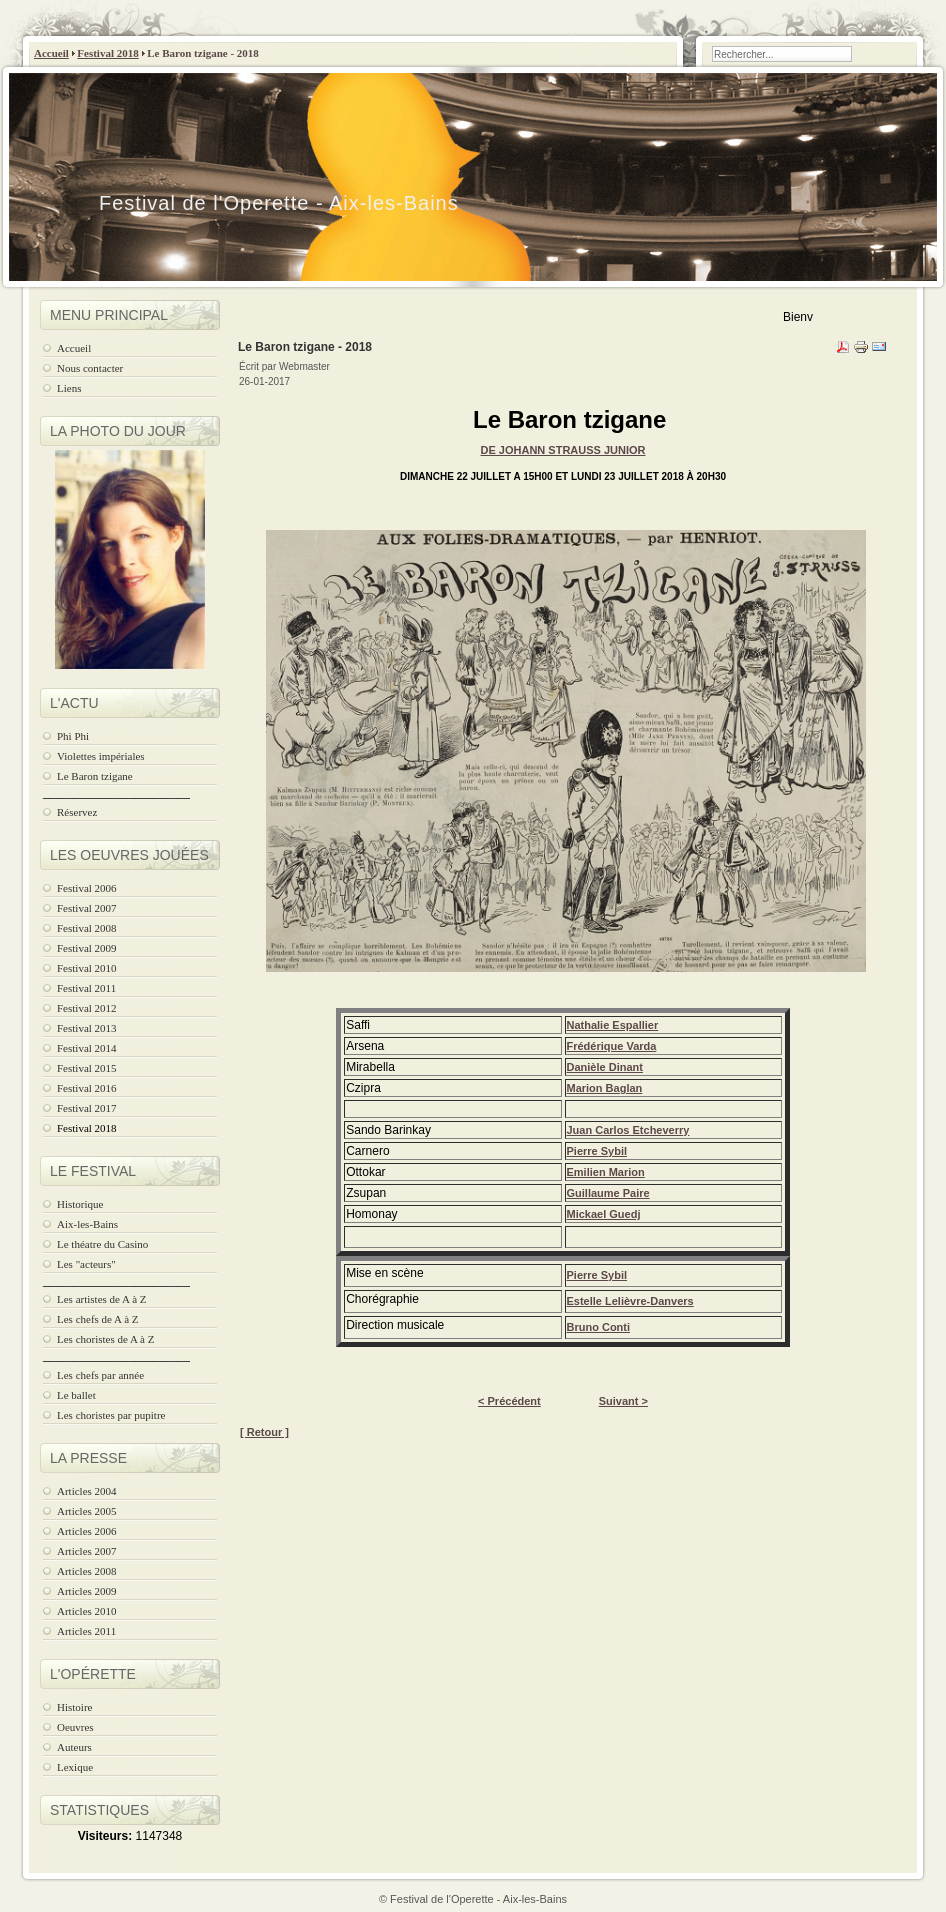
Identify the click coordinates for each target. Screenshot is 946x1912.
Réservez (77, 812)
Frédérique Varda (612, 1046)
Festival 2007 (87, 908)
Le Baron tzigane (95, 776)
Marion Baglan (605, 1088)
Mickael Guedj (604, 1214)
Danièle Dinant (605, 1067)
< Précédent (509, 1401)
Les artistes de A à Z (102, 1299)
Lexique (75, 1767)
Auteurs (74, 1747)
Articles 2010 (87, 1611)
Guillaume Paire (608, 1193)
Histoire (74, 1707)
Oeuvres (75, 1727)
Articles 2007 (87, 1551)
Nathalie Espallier (613, 1025)
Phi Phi (73, 736)
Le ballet (76, 1395)
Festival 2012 (87, 1008)
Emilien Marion (606, 1172)
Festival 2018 (107, 53)
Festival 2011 (86, 988)
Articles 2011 (86, 1631)
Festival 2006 (87, 888)
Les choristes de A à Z (105, 1339)
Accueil (51, 53)
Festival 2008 (87, 928)
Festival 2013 (87, 1028)
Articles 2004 (87, 1491)
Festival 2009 (87, 948)
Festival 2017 (87, 1108)
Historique (80, 1204)
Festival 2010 (87, 968)
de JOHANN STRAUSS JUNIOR (562, 450)
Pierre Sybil (597, 1151)
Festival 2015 (87, 1068)
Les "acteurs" (86, 1264)
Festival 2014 (87, 1048)
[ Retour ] (264, 1432)
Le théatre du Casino (102, 1244)
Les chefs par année (100, 1375)
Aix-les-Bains (87, 1224)
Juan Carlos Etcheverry (628, 1130)
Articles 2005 (87, 1511)
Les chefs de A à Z (98, 1319)
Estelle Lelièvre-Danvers (630, 1301)
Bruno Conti (599, 1327)
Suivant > (623, 1401)
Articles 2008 (87, 1571)
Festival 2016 (87, 1088)
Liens (69, 388)
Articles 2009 (87, 1591)
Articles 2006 (87, 1531)
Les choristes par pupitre (111, 1415)
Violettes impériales (101, 756)
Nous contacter (90, 368)
